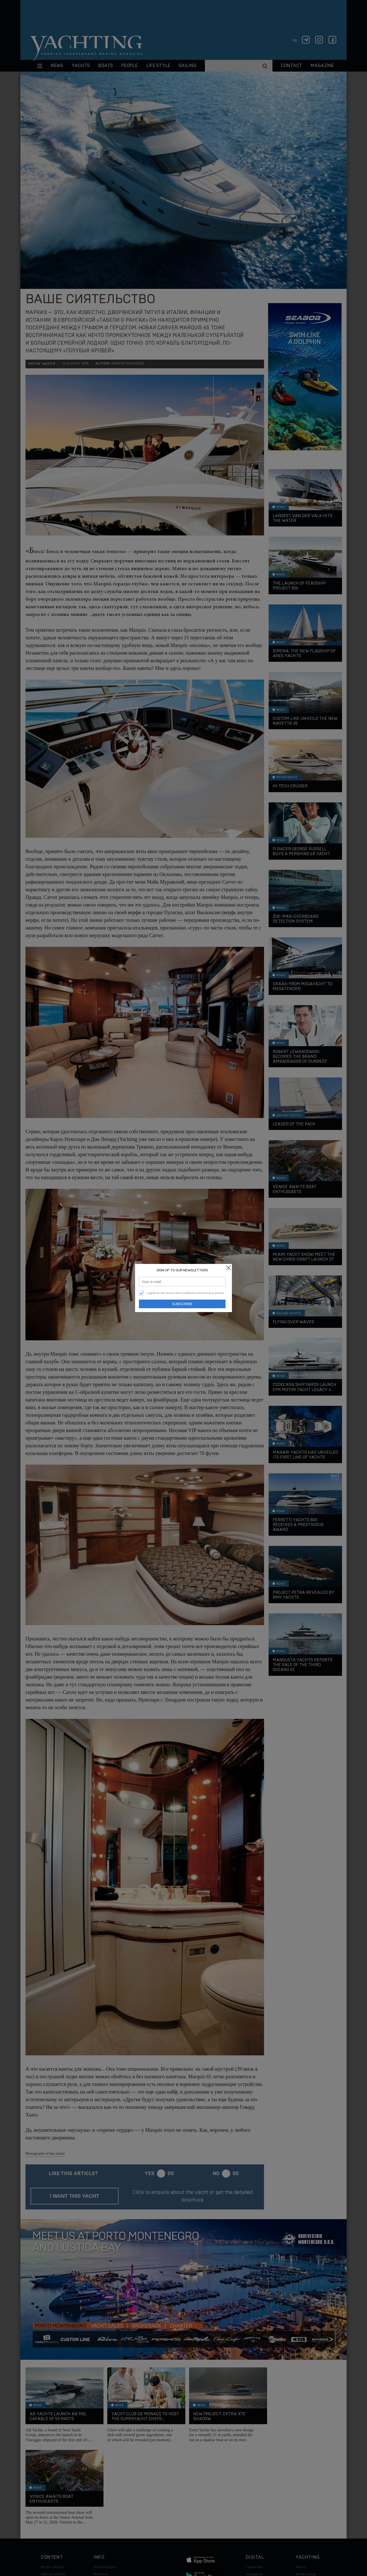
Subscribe (182, 1304)
